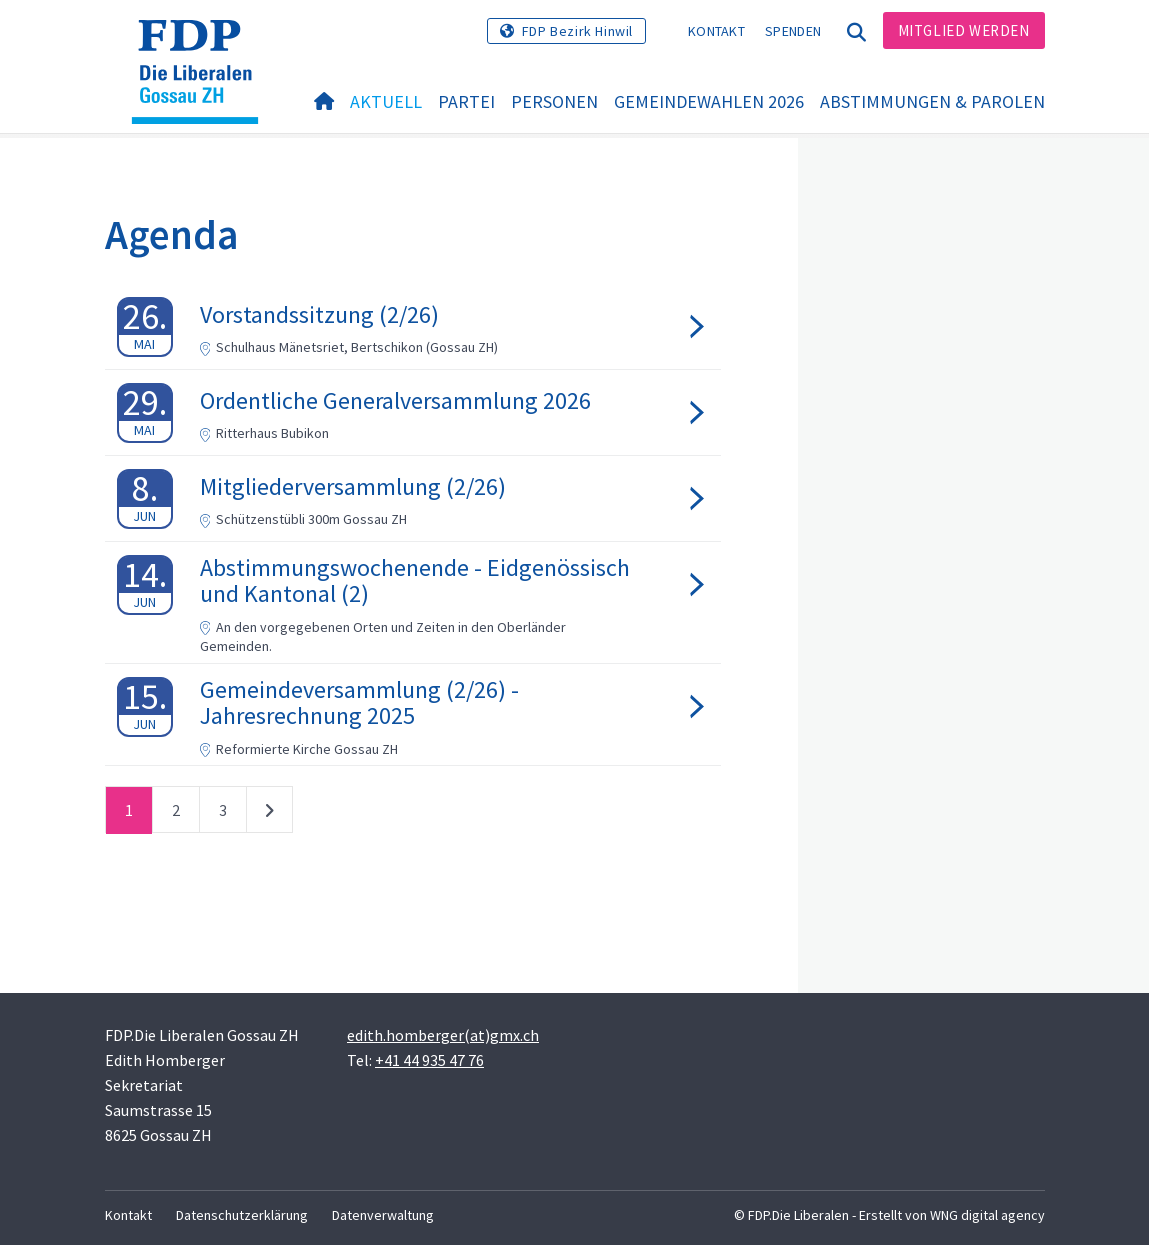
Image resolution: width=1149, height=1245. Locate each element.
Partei (466, 101)
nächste (269, 814)
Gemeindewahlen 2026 (709, 101)
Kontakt (716, 31)
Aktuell (386, 101)
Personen (554, 101)
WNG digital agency (987, 1215)
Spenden (793, 31)
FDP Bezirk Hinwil (577, 31)
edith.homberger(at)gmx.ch (443, 1035)
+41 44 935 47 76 (429, 1060)
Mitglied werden (964, 30)
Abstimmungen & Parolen (932, 101)
